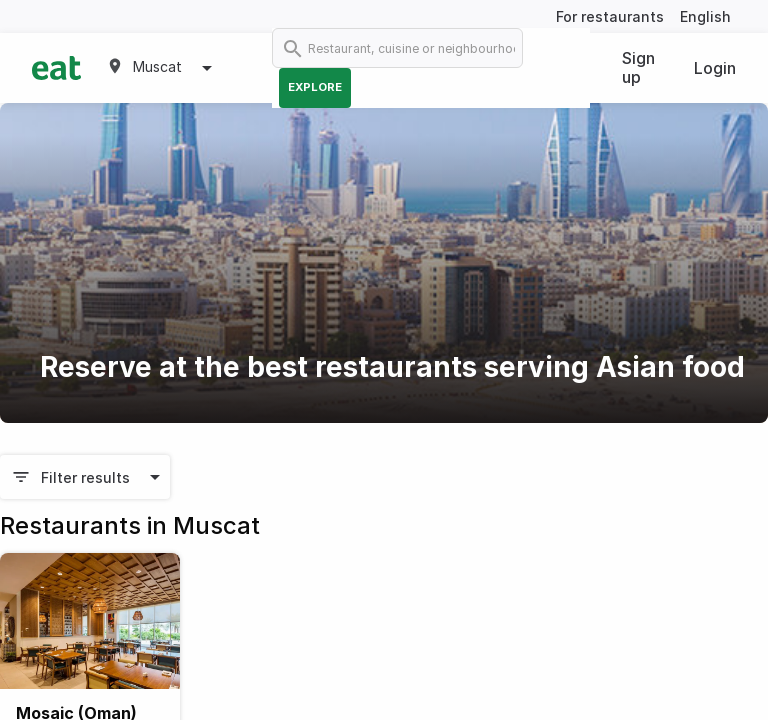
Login (715, 68)
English (705, 16)
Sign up (638, 67)
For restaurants (610, 16)
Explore (315, 87)
